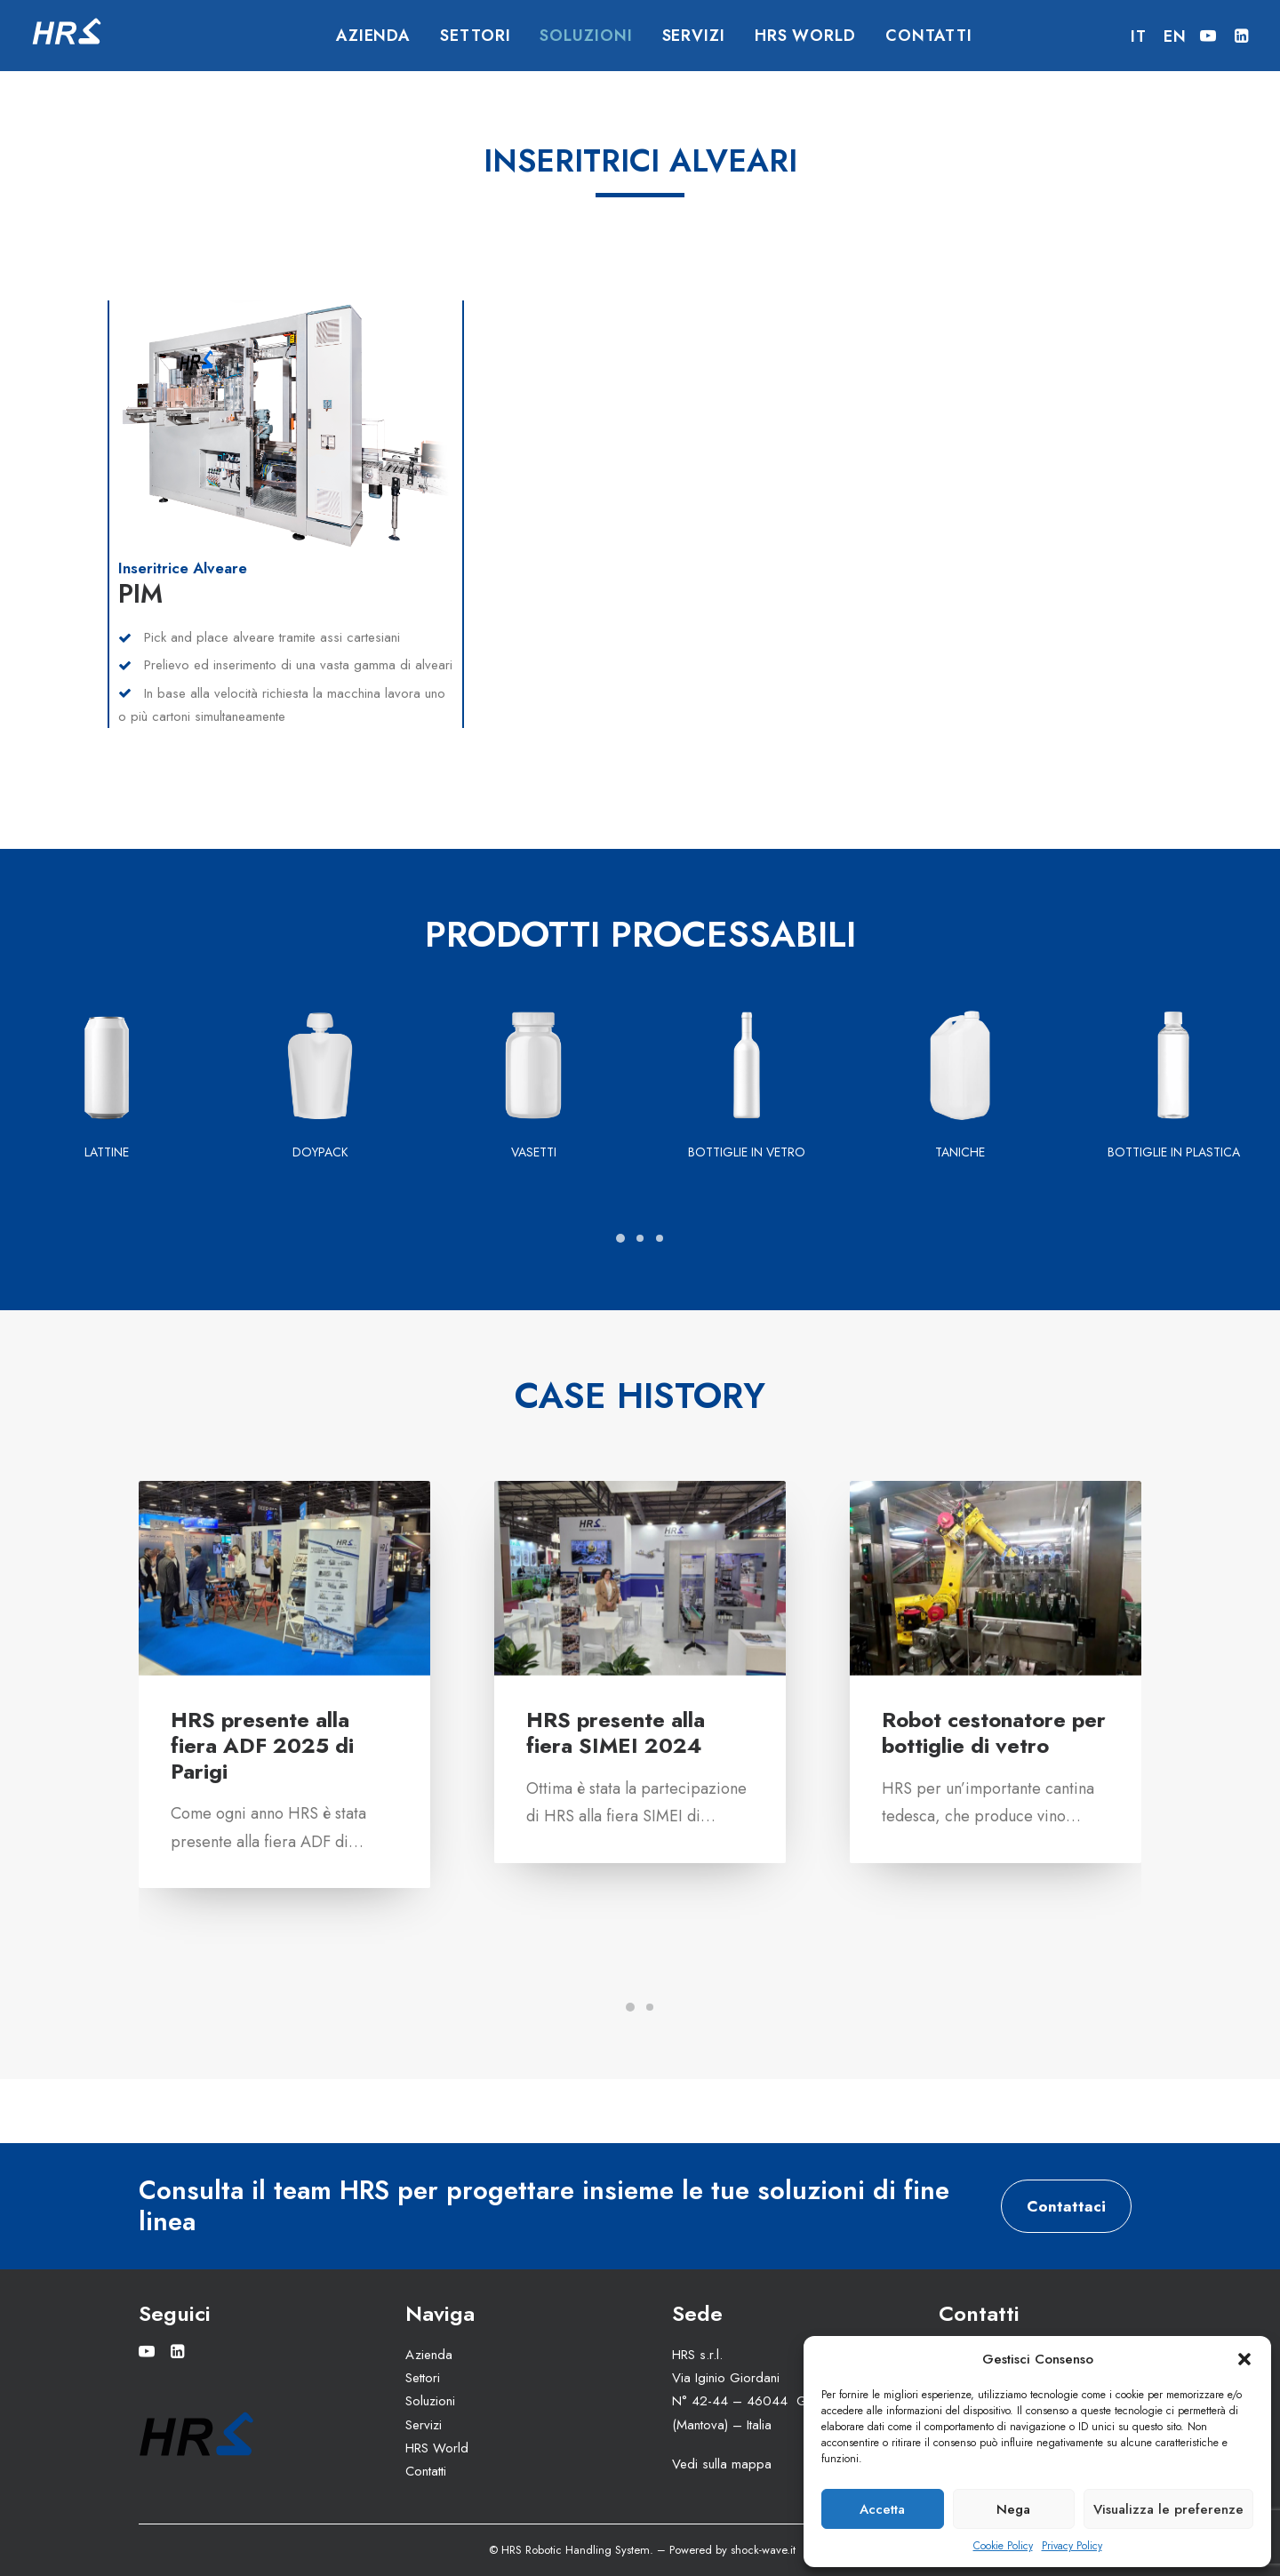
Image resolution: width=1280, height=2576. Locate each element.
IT (1139, 36)
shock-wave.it (763, 2549)
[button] (1244, 2359)
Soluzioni (586, 35)
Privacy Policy (1072, 2546)
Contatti (928, 35)
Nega (1013, 2509)
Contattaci (1066, 2205)
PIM (140, 593)
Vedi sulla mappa (722, 2463)
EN (1175, 36)
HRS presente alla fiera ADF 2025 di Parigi (262, 1745)
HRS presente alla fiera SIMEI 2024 (615, 1732)
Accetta (882, 2509)
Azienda (373, 35)
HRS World (805, 35)
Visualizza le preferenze (1168, 2509)
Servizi (693, 35)
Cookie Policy (1003, 2546)
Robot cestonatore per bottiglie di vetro (994, 1732)
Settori (475, 35)
